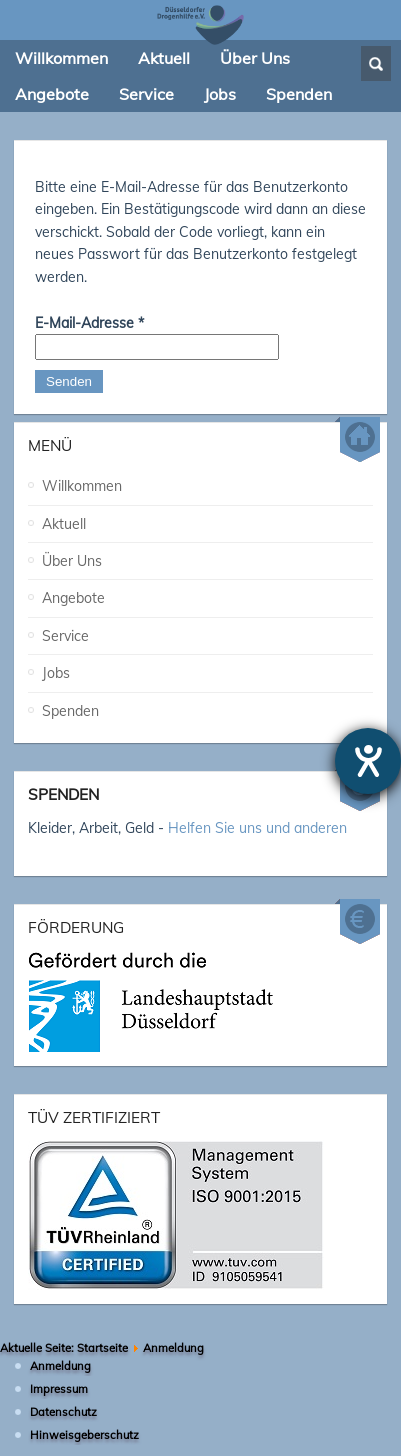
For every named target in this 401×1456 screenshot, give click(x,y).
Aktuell (64, 518)
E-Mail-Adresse (89, 323)
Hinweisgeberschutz (84, 1429)
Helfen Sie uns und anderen (257, 822)
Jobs (56, 667)
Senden (69, 381)
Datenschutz (63, 1406)
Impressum (59, 1383)
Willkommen (82, 480)
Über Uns (72, 555)
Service (65, 630)
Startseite (102, 1342)
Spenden (70, 704)
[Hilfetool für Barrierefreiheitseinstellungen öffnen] (368, 761)
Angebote (73, 592)
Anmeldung (60, 1360)
